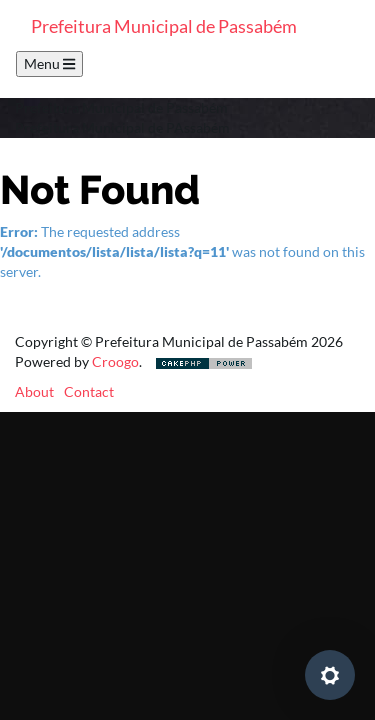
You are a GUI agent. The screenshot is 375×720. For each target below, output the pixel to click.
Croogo (115, 361)
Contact (89, 391)
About (34, 391)
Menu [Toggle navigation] (49, 63)
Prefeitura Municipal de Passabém (164, 26)
